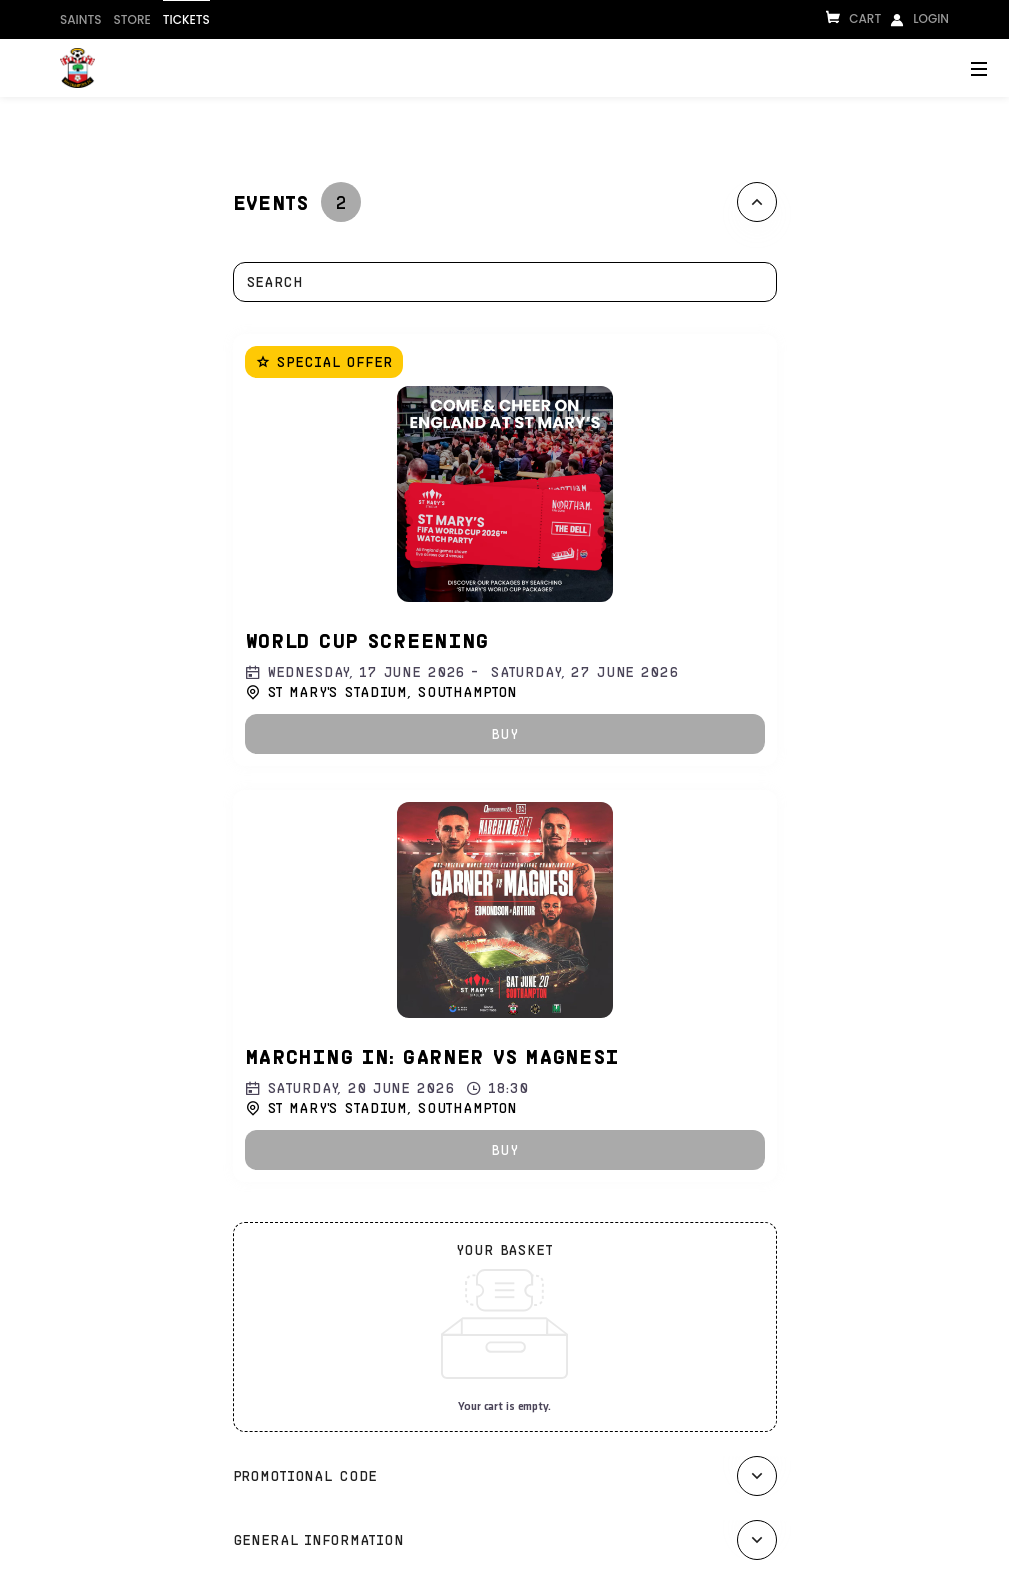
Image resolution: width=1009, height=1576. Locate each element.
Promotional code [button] (305, 1475)
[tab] (505, 202)
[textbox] (505, 282)
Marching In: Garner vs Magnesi (432, 1056)
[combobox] (495, 282)
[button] (505, 734)
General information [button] (318, 1539)
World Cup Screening (367, 640)
